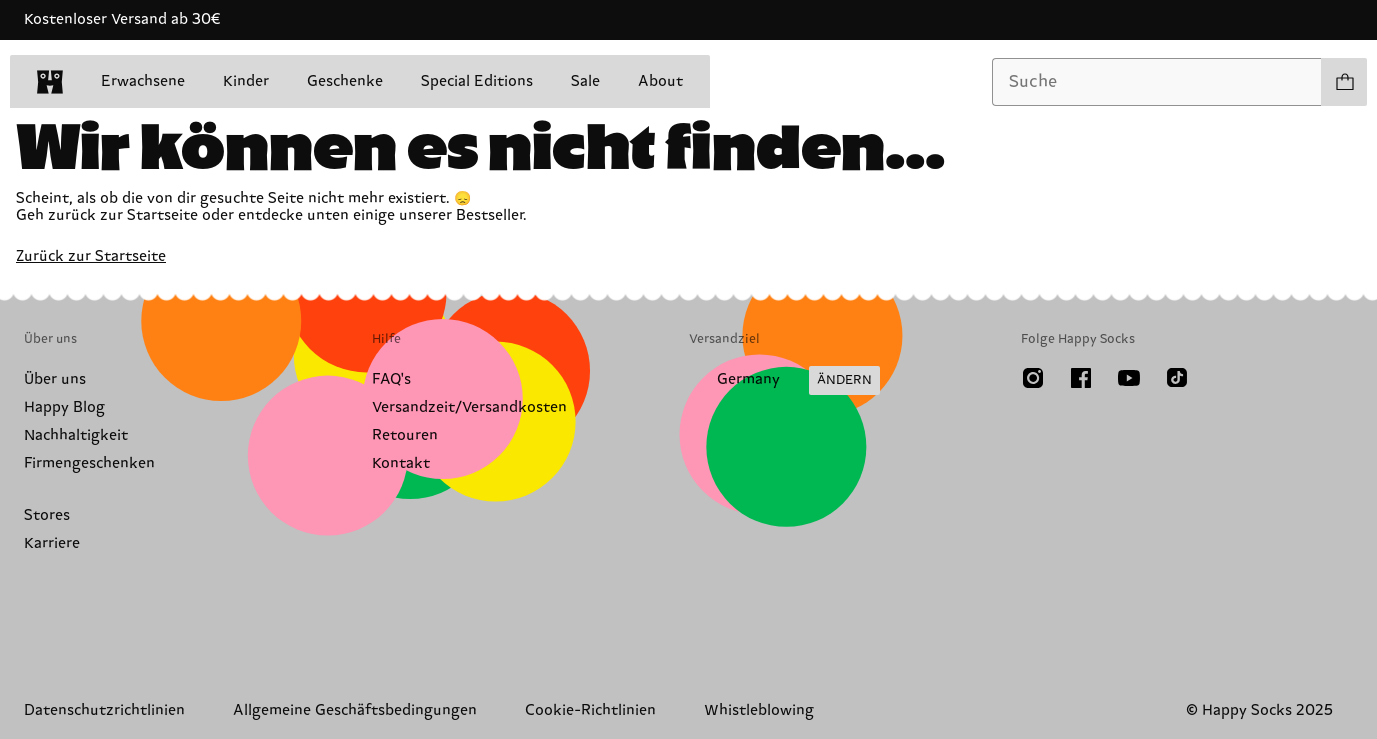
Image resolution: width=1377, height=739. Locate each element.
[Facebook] (1081, 378)
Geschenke (345, 81)
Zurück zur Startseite (91, 256)
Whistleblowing (759, 710)
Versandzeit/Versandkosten (469, 407)
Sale (585, 81)
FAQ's (391, 379)
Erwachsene (143, 81)
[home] (50, 82)
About (660, 81)
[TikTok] (1177, 378)
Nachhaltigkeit (76, 435)
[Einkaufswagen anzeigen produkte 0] (1344, 82)
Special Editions (477, 81)
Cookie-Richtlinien (590, 710)
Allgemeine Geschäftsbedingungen (355, 710)
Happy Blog (64, 407)
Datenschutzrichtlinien (104, 710)
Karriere (52, 543)
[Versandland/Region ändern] (784, 381)
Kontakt (401, 463)
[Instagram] (1033, 378)
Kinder (246, 81)
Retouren (405, 435)
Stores (47, 515)
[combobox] (1157, 82)
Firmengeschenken (89, 463)
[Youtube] (1129, 378)
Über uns (55, 379)
